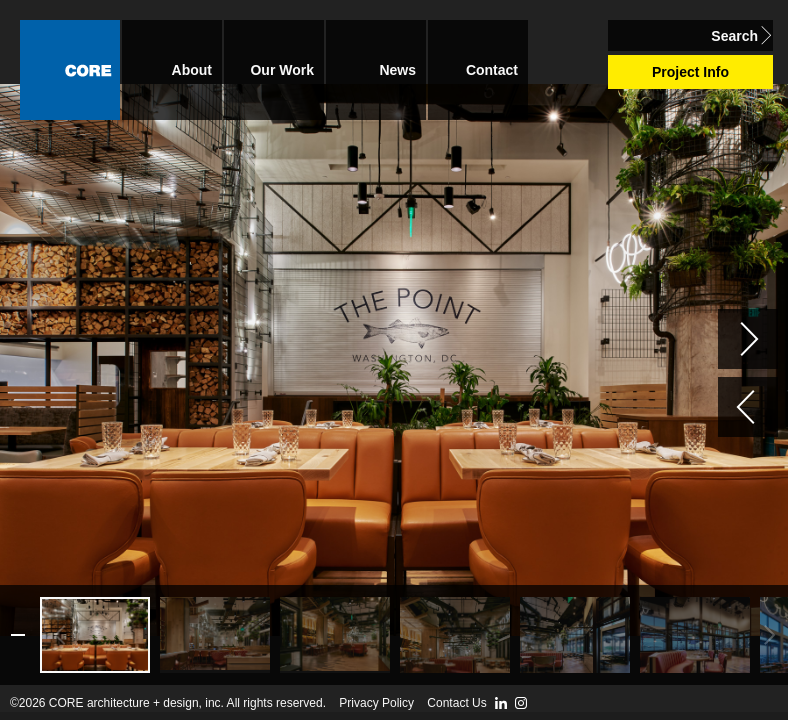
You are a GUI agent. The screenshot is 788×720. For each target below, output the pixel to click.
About (192, 70)
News (397, 70)
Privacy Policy (376, 703)
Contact (492, 70)
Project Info (690, 72)
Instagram (521, 703)
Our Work (282, 70)
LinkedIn (501, 703)
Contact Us (456, 703)
